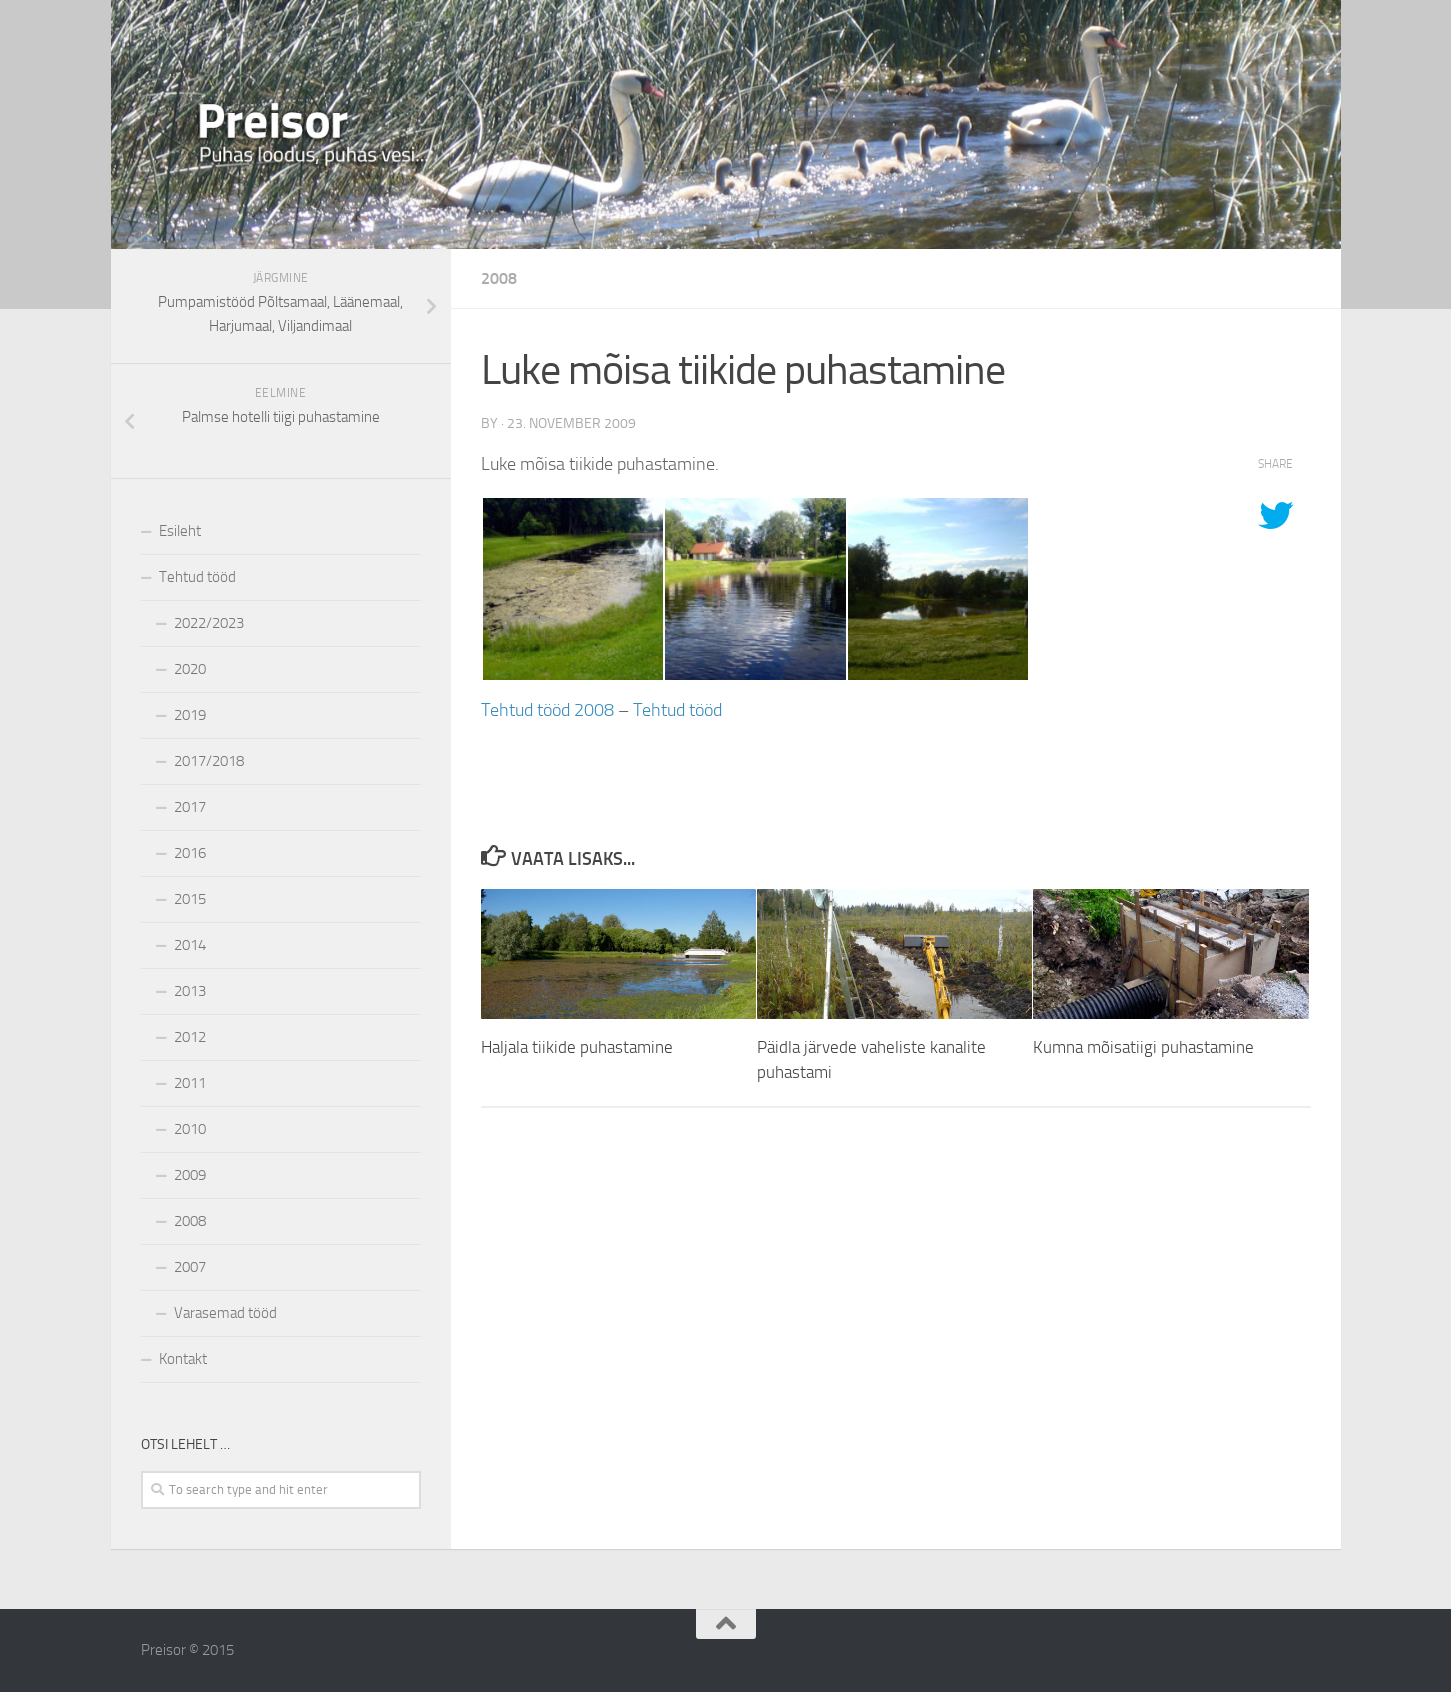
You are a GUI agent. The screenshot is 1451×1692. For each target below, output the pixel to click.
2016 (190, 853)
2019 (190, 715)
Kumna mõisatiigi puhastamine (1143, 1047)
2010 (190, 1129)
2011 (190, 1083)
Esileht (180, 531)
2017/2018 (209, 761)
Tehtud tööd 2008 (547, 710)
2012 (190, 1037)
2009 (190, 1175)
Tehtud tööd (677, 710)
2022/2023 (209, 623)
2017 (190, 807)
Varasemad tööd (225, 1313)
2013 (190, 991)
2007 (190, 1267)
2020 (190, 669)
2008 (499, 278)
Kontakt (183, 1359)
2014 (190, 945)
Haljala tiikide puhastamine (577, 1047)
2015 (190, 899)
